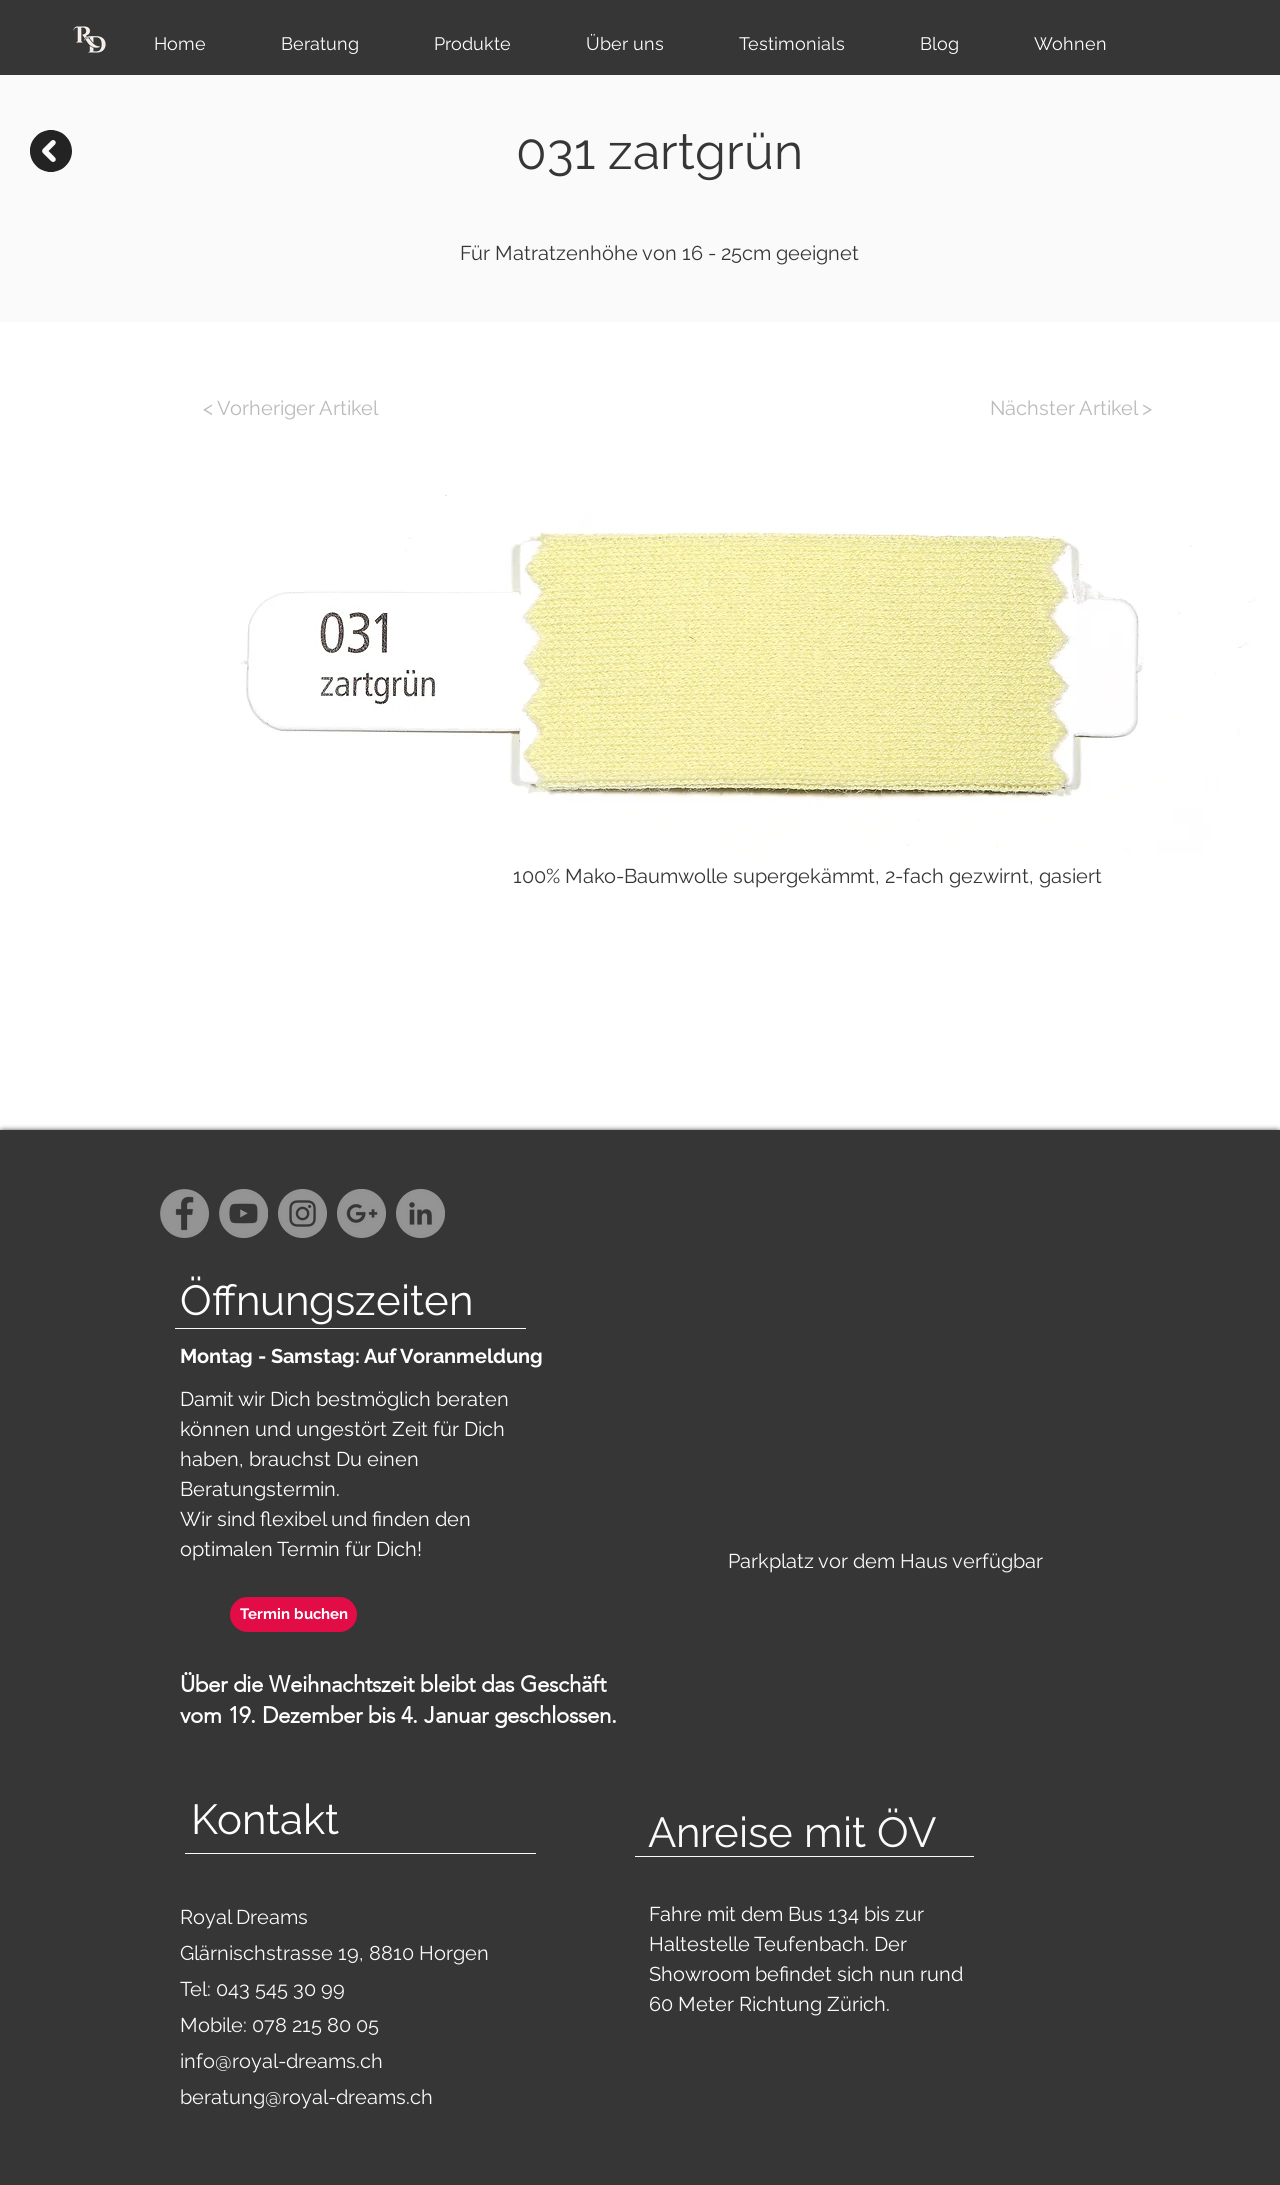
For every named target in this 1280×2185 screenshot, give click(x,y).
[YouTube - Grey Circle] (243, 1213)
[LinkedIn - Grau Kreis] (420, 1213)
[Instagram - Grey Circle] (302, 1213)
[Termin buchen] (293, 1614)
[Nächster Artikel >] (1071, 408)
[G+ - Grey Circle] (361, 1213)
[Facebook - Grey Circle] (184, 1213)
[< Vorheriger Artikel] (290, 408)
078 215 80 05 (315, 2025)
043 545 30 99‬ (283, 1989)
